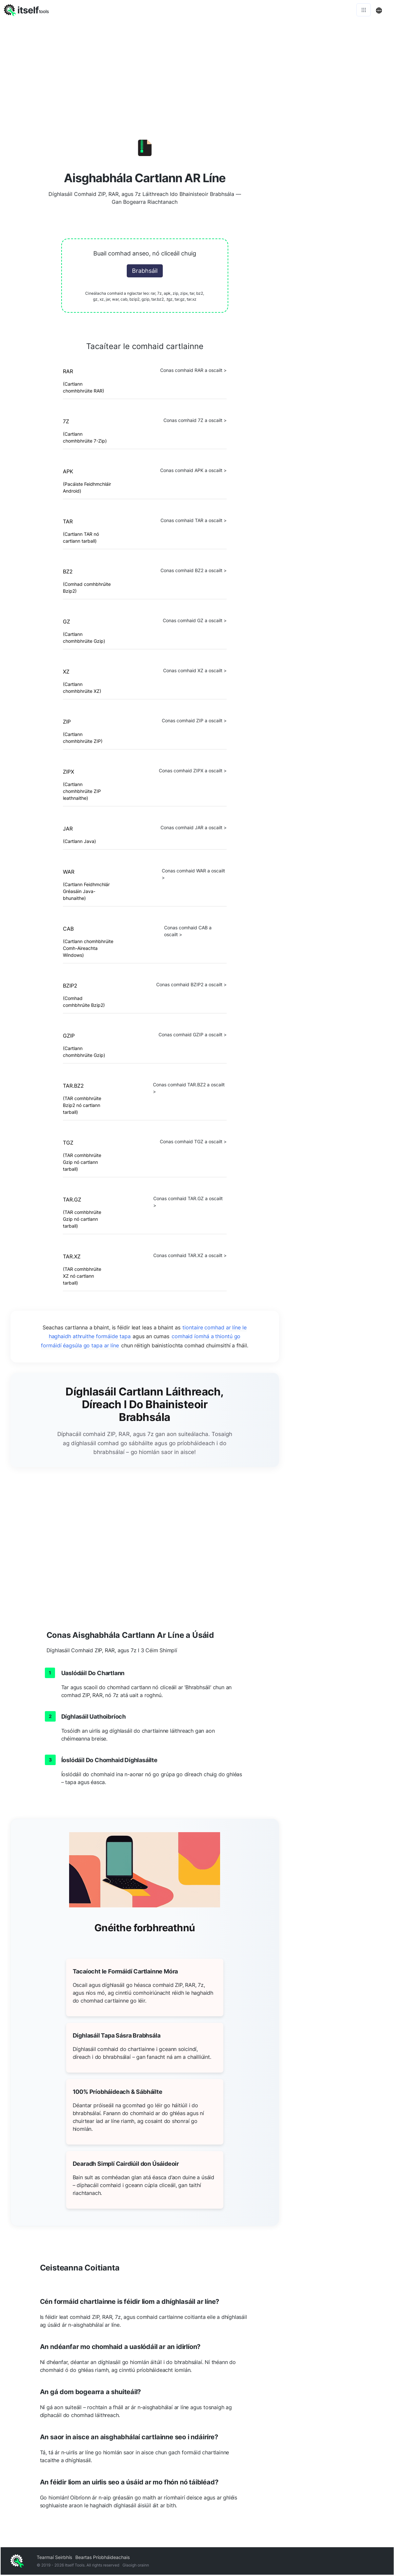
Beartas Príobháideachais (102, 2558)
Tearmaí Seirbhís (54, 2558)
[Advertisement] (341, 219)
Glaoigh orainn (135, 2566)
